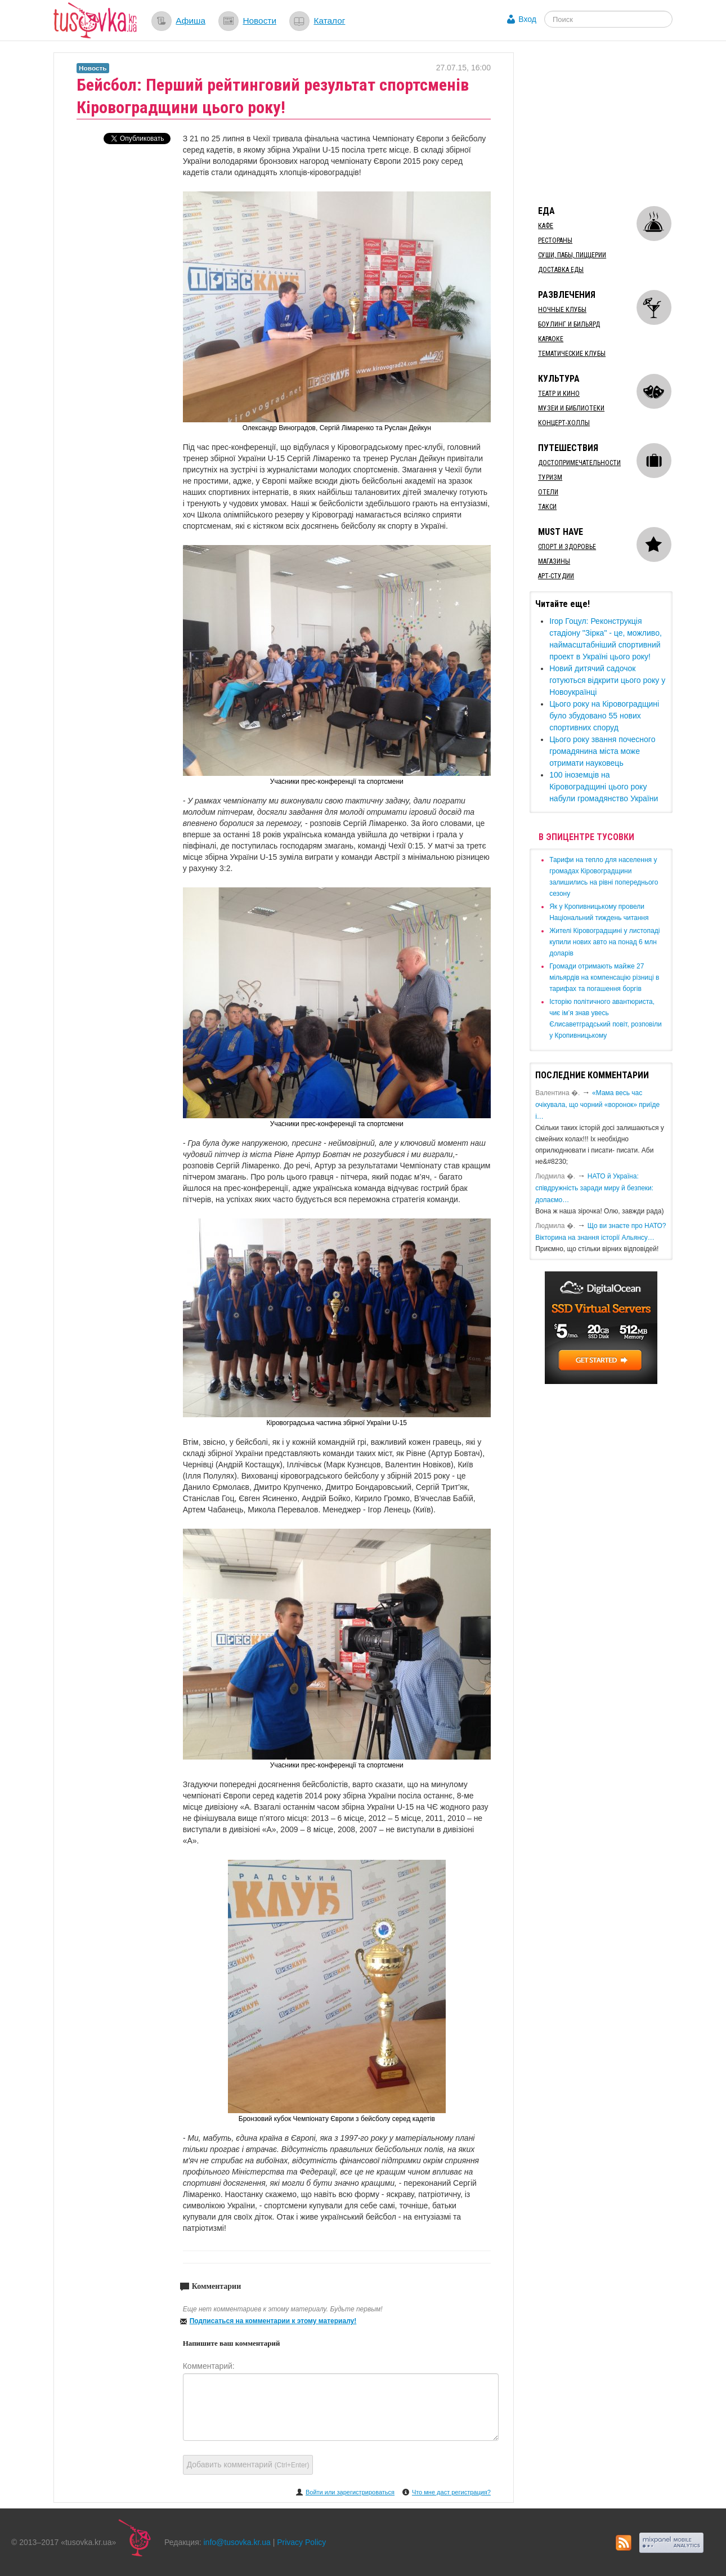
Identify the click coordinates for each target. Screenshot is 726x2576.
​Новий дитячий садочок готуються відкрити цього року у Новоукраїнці (607, 680)
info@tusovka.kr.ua (237, 2542)
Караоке (550, 339)
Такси (547, 507)
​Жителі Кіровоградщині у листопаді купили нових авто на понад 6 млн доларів (604, 942)
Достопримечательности (579, 463)
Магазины (554, 561)
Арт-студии (556, 576)
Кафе (545, 226)
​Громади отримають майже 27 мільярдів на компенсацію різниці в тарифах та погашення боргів (604, 977)
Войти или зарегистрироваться (350, 2492)
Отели (548, 492)
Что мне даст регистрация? (451, 2492)
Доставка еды (561, 270)
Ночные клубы (562, 310)
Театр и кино (559, 394)
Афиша (190, 20)
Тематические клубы (572, 354)
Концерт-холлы (564, 423)
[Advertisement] (614, 122)
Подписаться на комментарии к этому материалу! (273, 2321)
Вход (527, 19)
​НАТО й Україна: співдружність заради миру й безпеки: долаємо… (594, 1188)
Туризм (550, 477)
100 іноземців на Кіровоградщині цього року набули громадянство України (603, 786)
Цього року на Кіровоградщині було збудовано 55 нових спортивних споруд (604, 715)
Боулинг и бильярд (569, 324)
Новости (259, 20)
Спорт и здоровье (567, 547)
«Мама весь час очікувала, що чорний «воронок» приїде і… (597, 1104)
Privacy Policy (301, 2542)
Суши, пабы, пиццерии (572, 255)
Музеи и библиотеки (571, 408)
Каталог (329, 20)
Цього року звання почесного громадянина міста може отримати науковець (602, 751)
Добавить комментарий (248, 2464)
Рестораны (555, 240)
